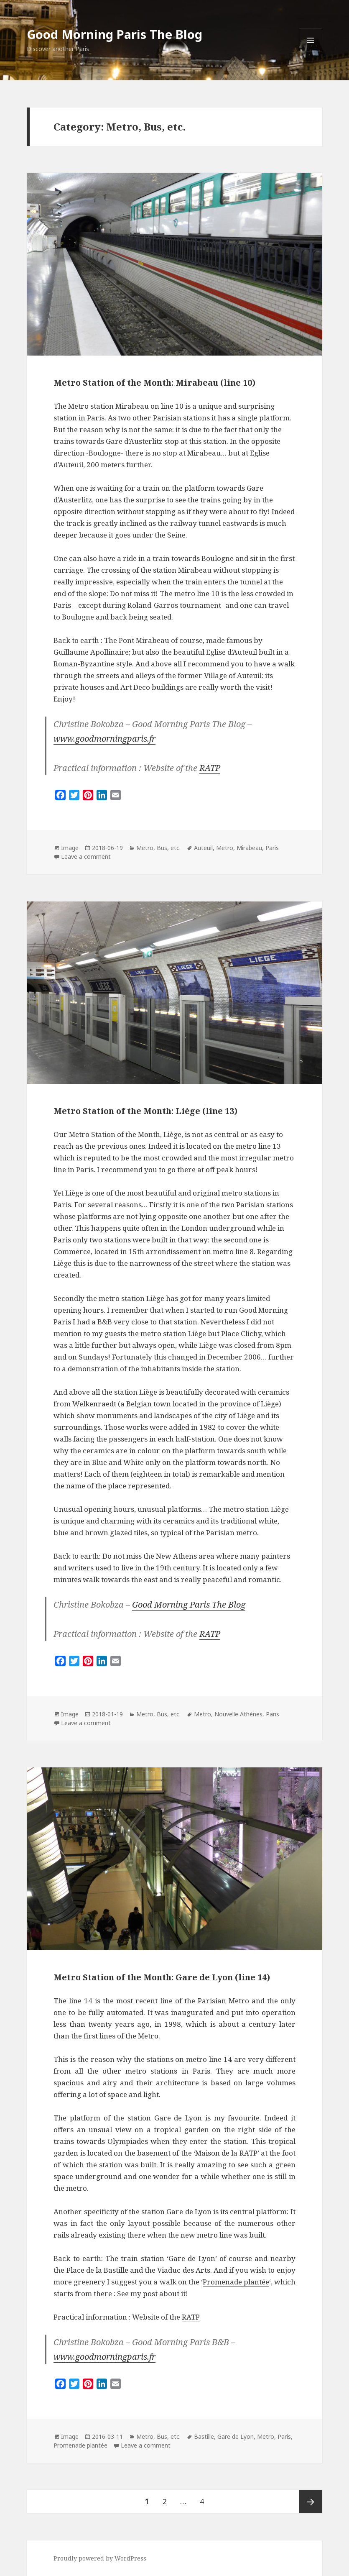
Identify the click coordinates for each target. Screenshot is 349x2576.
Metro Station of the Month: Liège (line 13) (145, 1110)
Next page (310, 2501)
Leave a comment (86, 856)
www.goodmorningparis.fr (104, 738)
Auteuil (203, 848)
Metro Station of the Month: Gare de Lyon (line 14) (161, 1977)
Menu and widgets (310, 51)
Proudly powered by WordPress (99, 2558)
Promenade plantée (236, 2282)
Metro (224, 848)
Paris (272, 848)
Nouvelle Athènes (238, 1714)
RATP (209, 767)
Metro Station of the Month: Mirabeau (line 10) (154, 382)
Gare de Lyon (235, 2436)
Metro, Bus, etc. (158, 848)
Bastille (204, 2436)
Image (70, 848)
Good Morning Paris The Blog (114, 34)
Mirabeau (249, 848)
